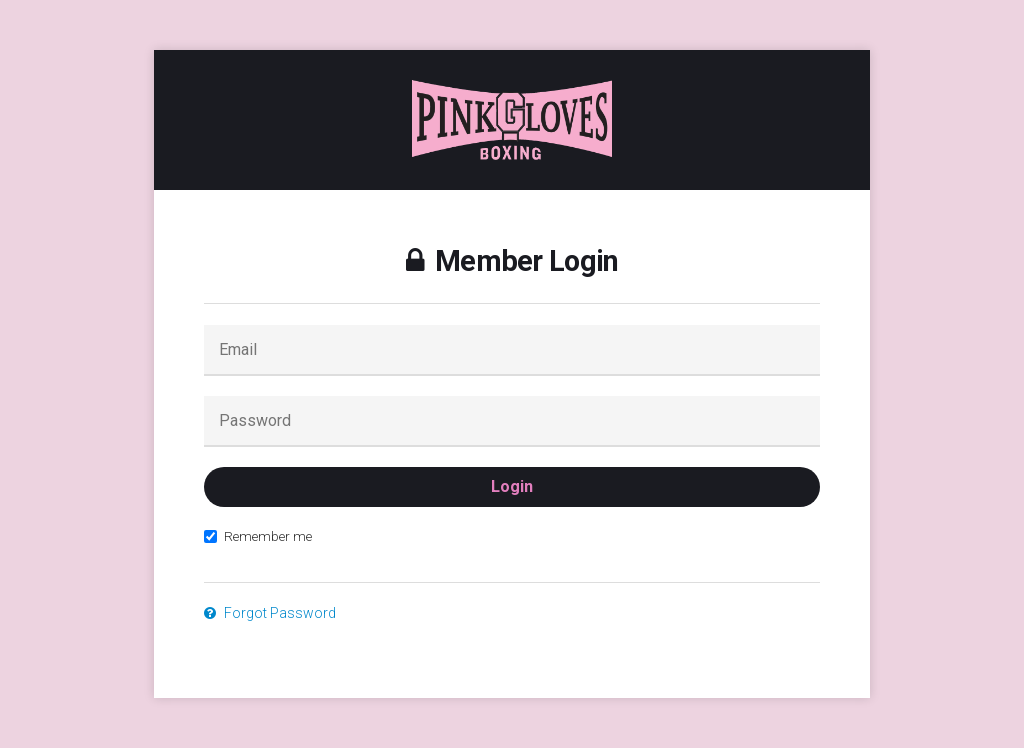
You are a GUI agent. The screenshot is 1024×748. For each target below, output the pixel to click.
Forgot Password (270, 613)
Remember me (258, 536)
